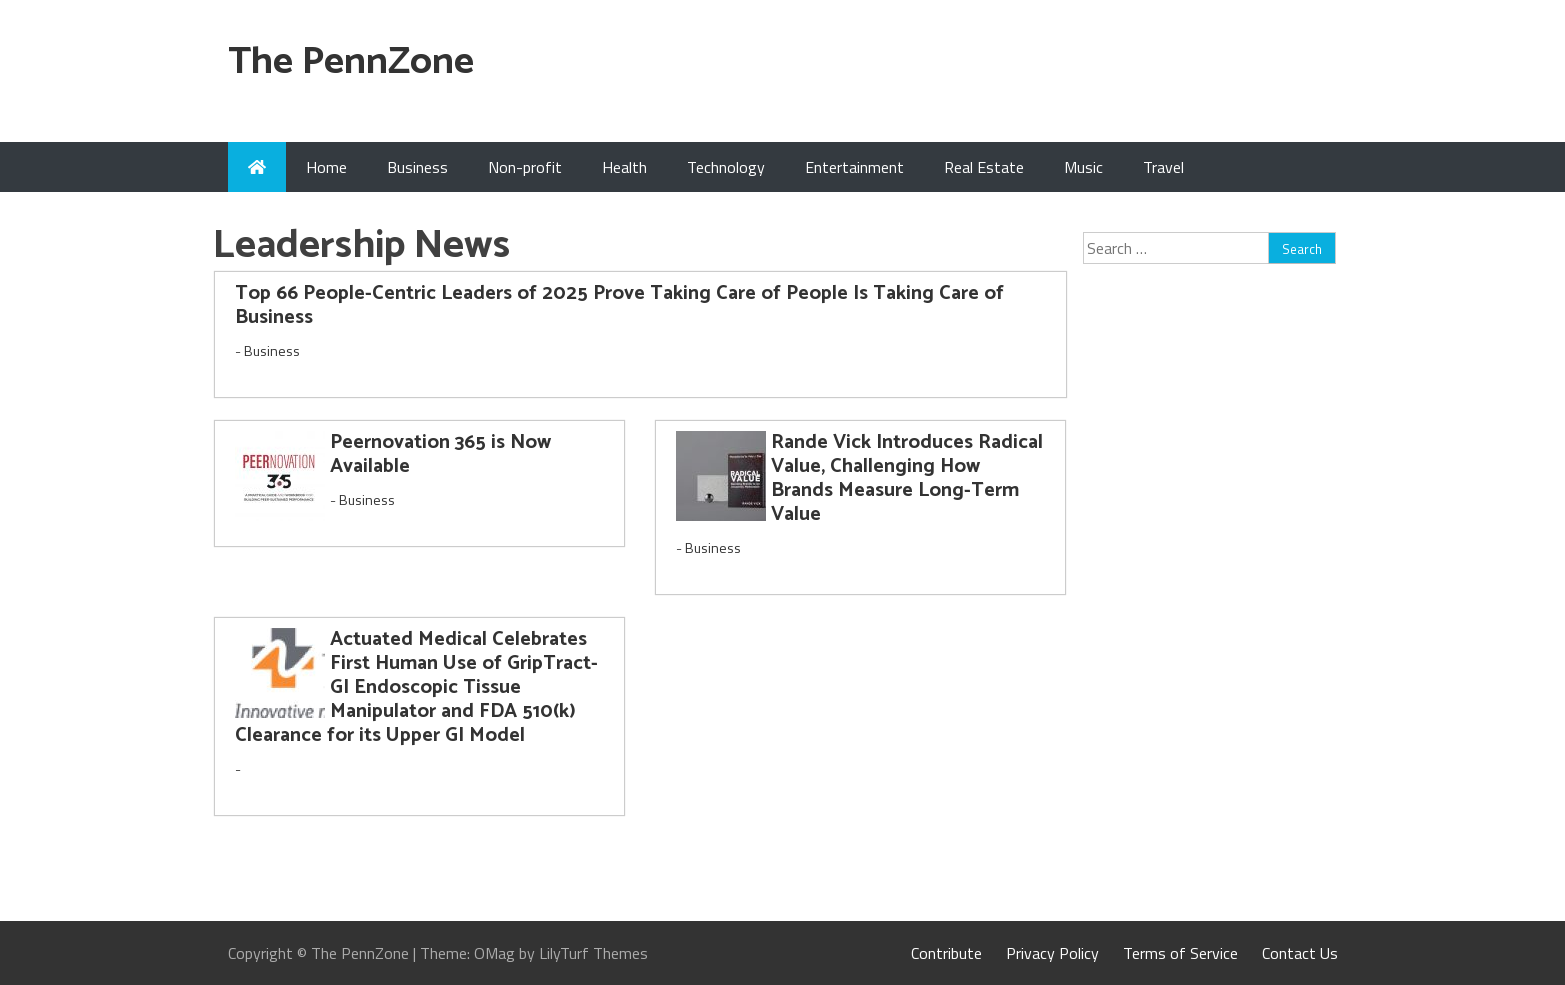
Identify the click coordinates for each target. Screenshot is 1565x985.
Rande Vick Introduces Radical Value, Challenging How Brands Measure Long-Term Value (907, 478)
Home (326, 167)
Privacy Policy (1052, 953)
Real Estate (984, 167)
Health (624, 167)
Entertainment (854, 167)
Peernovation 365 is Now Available (440, 454)
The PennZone (351, 62)
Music (1083, 167)
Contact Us (1300, 953)
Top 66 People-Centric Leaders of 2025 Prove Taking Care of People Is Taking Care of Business (619, 305)
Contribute (946, 953)
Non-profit (525, 167)
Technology (726, 167)
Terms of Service (1180, 953)
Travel (1163, 167)
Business (417, 167)
